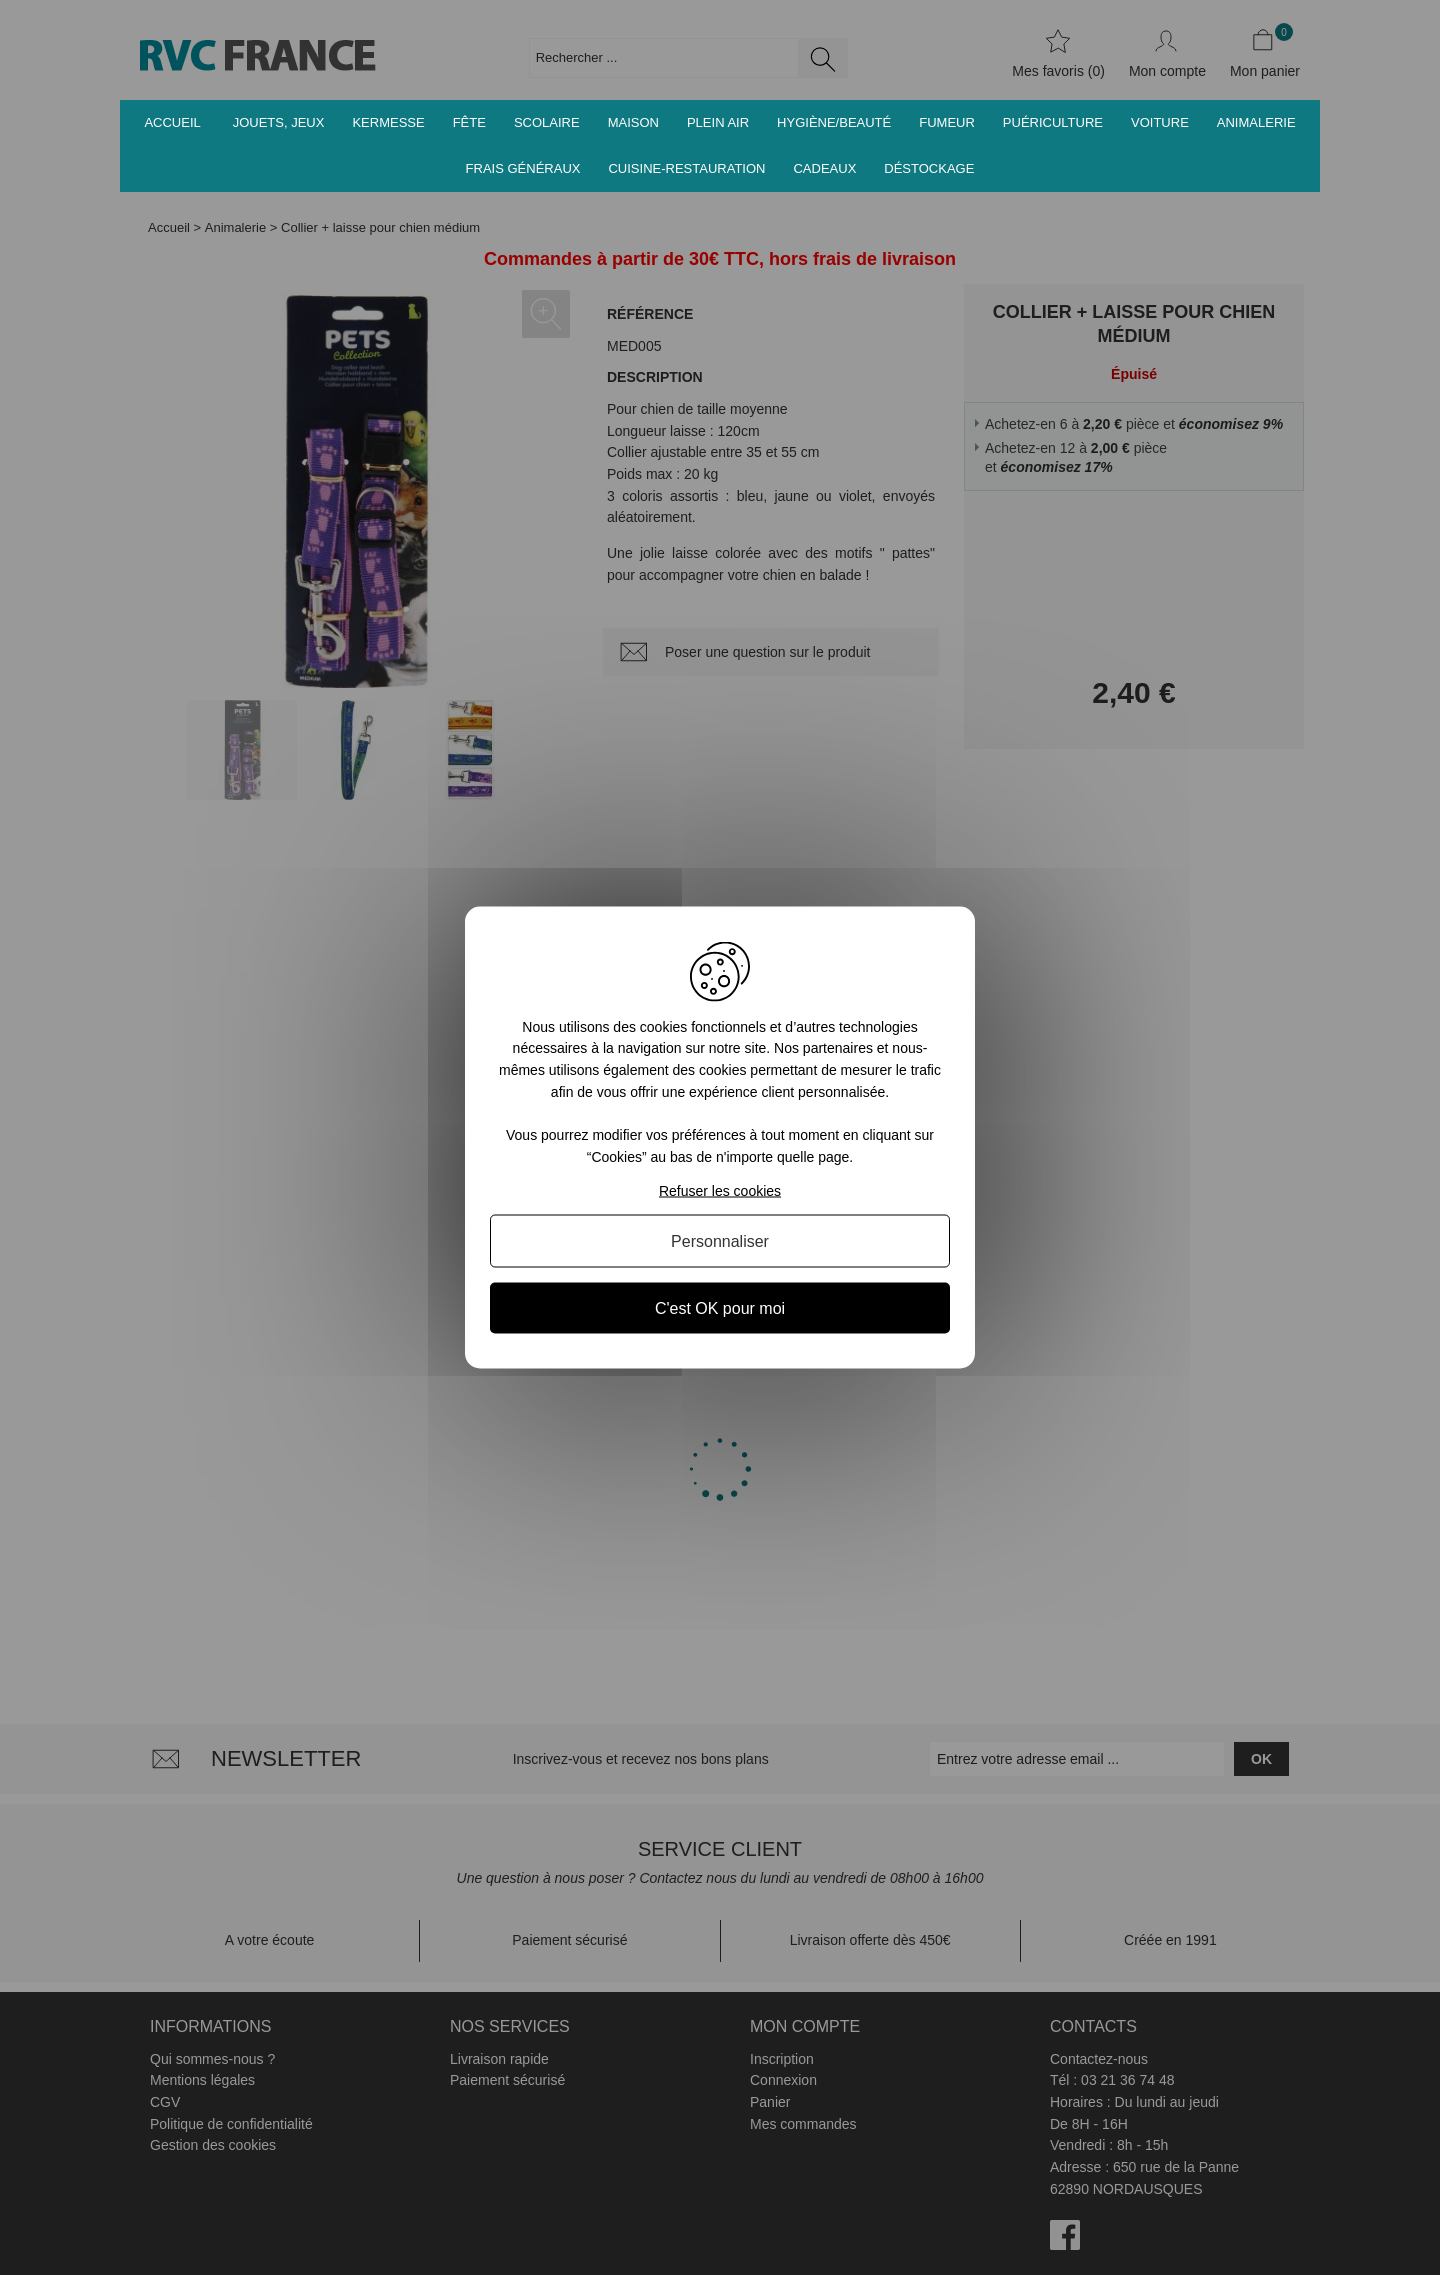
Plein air (718, 122)
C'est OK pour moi (720, 1308)
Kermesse (388, 122)
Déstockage (929, 168)
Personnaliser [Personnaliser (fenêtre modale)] (720, 1241)
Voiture (1160, 122)
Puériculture (1053, 122)
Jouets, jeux (279, 122)
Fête (469, 122)
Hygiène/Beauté (834, 122)
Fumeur (947, 122)
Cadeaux (824, 168)
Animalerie (1256, 122)
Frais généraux (523, 168)
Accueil (172, 122)
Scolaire (547, 122)
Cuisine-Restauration (686, 168)
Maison (633, 122)
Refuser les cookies (720, 1191)
